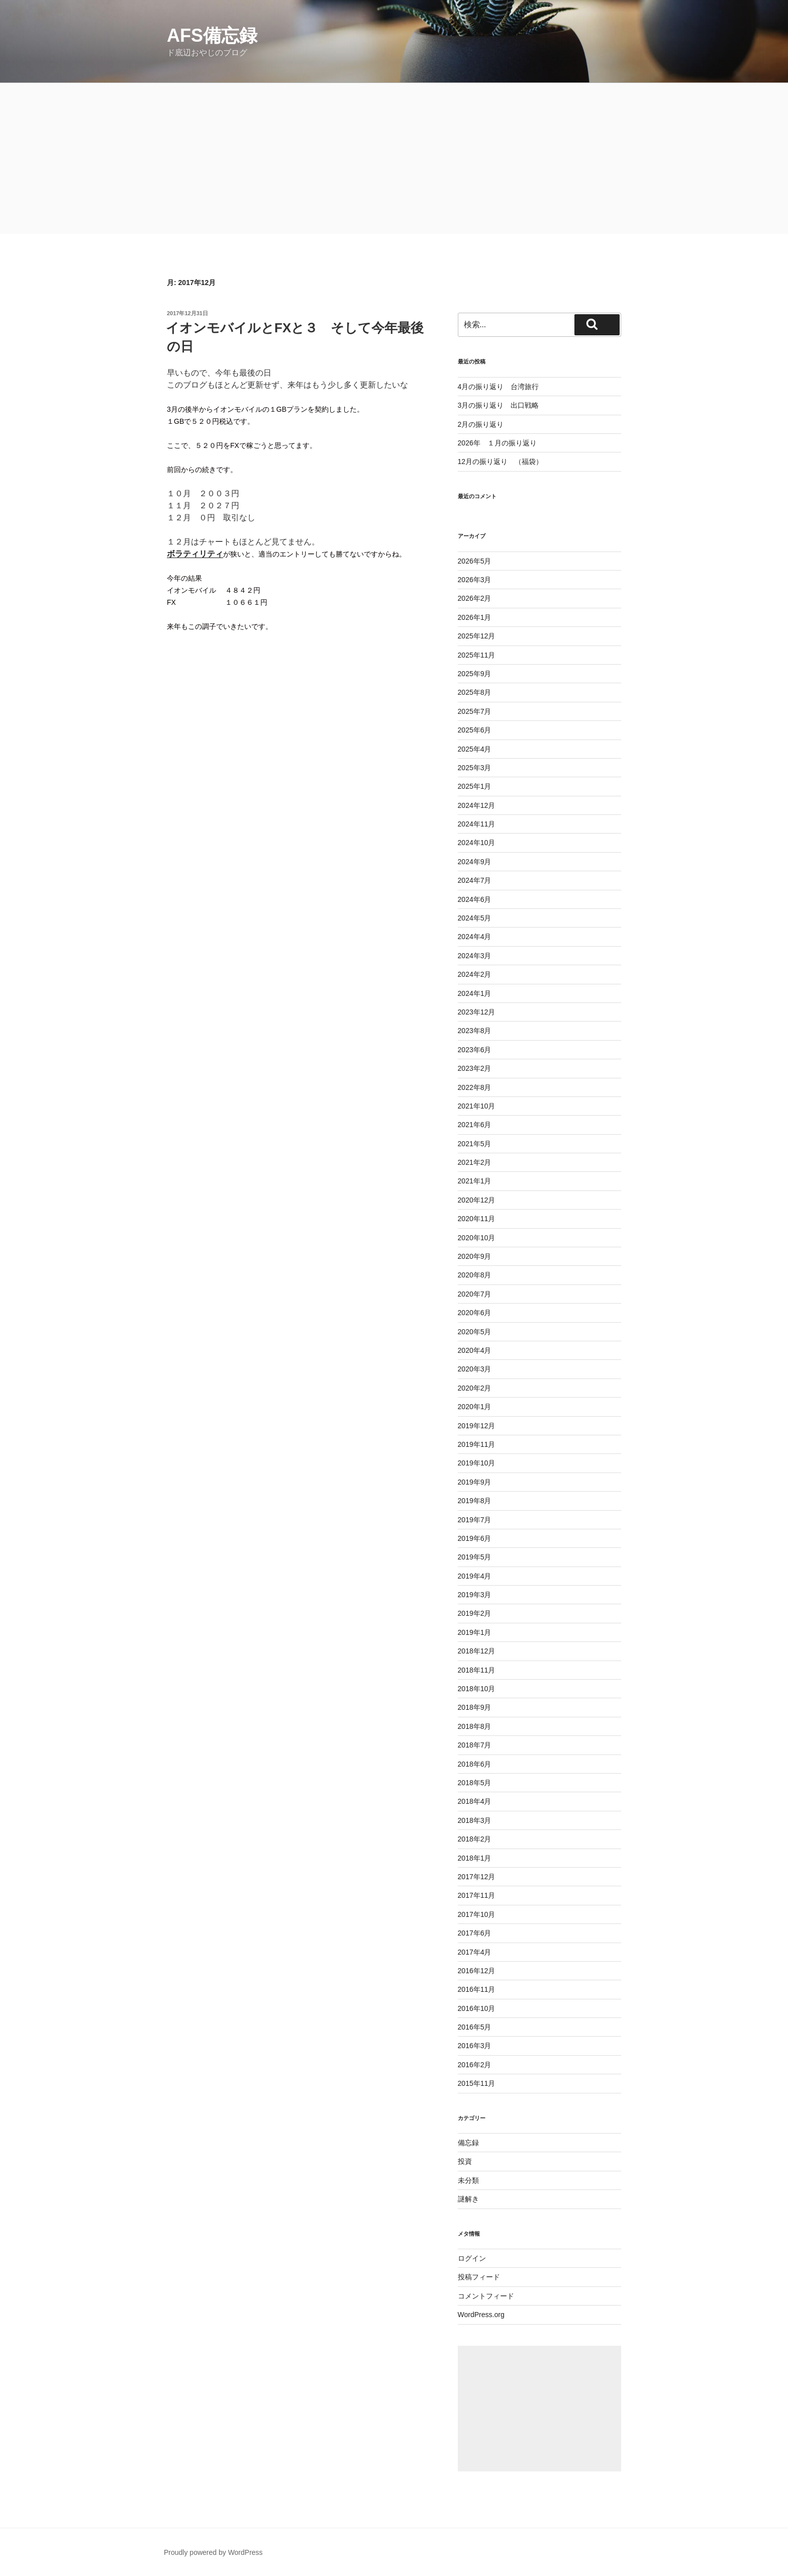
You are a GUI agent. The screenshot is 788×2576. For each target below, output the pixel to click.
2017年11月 (477, 1895)
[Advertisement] (394, 158)
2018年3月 (474, 1820)
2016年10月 (477, 2008)
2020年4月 (474, 1350)
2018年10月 (477, 1689)
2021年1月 (474, 1181)
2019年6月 (474, 1538)
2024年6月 (474, 899)
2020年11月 (477, 1219)
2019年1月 (474, 1632)
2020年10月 (477, 1238)
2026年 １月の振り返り (497, 443)
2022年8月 (474, 1087)
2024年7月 (474, 880)
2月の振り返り (481, 424)
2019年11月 (477, 1444)
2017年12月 (477, 1877)
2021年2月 (474, 1162)
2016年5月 (474, 2027)
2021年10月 (477, 1106)
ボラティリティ (195, 553)
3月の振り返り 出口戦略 (498, 405)
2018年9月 (474, 1707)
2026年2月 (474, 598)
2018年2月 (474, 1839)
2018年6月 (474, 1764)
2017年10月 (477, 1914)
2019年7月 (474, 1520)
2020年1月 (474, 1407)
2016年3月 (474, 2046)
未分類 (468, 2180)
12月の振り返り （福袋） (500, 461)
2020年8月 (474, 1275)
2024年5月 (474, 918)
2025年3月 (474, 768)
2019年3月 (474, 1595)
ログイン (472, 2258)
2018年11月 (477, 1670)
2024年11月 (477, 824)
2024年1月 (474, 993)
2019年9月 (474, 1482)
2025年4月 (474, 749)
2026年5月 (474, 561)
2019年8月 (474, 1501)
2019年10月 (477, 1463)
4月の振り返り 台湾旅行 (498, 387)
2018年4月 (474, 1801)
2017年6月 (474, 1933)
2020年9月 (474, 1256)
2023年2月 (474, 1068)
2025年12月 (477, 636)
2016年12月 (477, 1971)
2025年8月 (474, 692)
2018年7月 (474, 1745)
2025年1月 (474, 786)
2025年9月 (474, 674)
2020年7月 (474, 1294)
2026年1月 (474, 617)
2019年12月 (477, 1426)
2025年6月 (474, 730)
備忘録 (468, 2143)
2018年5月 (474, 1783)
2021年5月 (474, 1144)
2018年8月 (474, 1726)
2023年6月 (474, 1050)
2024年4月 (474, 937)
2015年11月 (477, 2083)
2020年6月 (474, 1313)
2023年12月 (477, 1012)
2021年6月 (474, 1125)
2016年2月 (474, 2065)
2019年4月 (474, 1576)
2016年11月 (477, 1989)
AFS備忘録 (212, 35)
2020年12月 (477, 1200)
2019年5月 (474, 1557)
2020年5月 (474, 1332)
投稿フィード (479, 2277)
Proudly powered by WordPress (213, 2552)
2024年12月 (477, 805)
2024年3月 (474, 956)
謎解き (468, 2199)
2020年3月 (474, 1369)
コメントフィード (486, 2296)
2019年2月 (474, 1613)
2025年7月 (474, 711)
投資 (465, 2161)
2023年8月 (474, 1031)
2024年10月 (477, 843)
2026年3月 (474, 580)
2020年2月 (474, 1388)
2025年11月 (477, 655)
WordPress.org (481, 2315)
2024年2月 (474, 974)
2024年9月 (474, 862)
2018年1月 (474, 1858)
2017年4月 (474, 1952)
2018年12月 (477, 1651)
